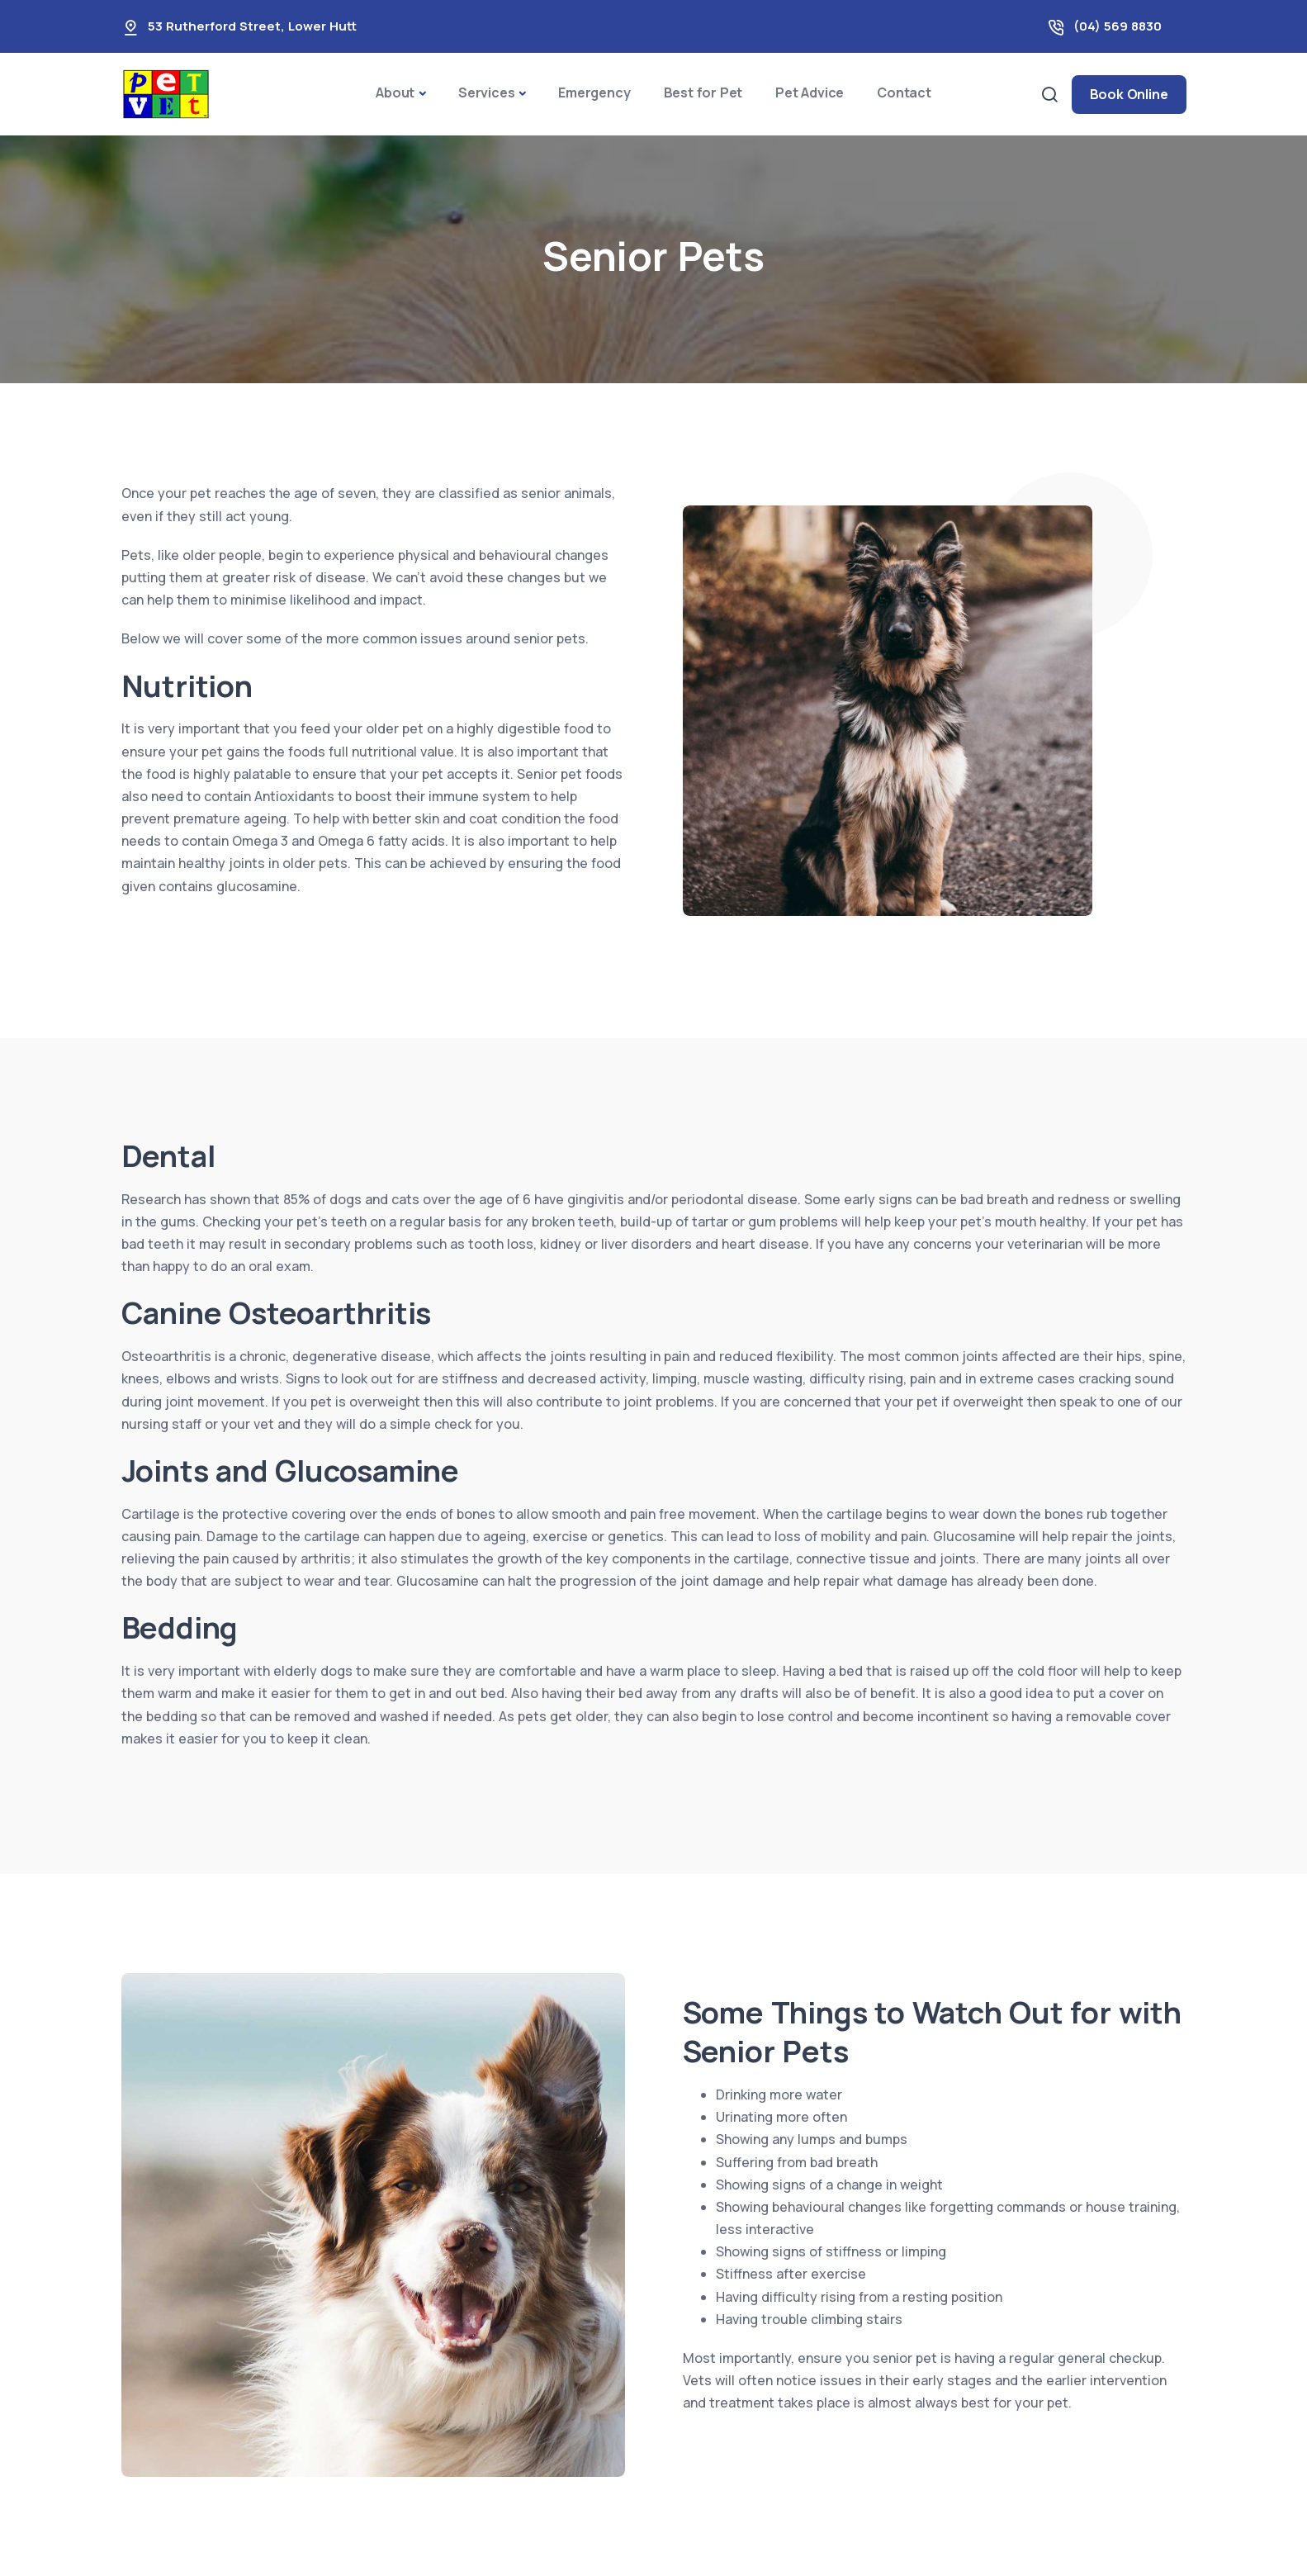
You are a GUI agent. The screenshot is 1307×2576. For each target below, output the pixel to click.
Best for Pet (703, 92)
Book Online (1129, 94)
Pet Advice (809, 92)
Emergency (594, 92)
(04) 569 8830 (1117, 26)
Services (486, 92)
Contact (904, 92)
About (395, 92)
